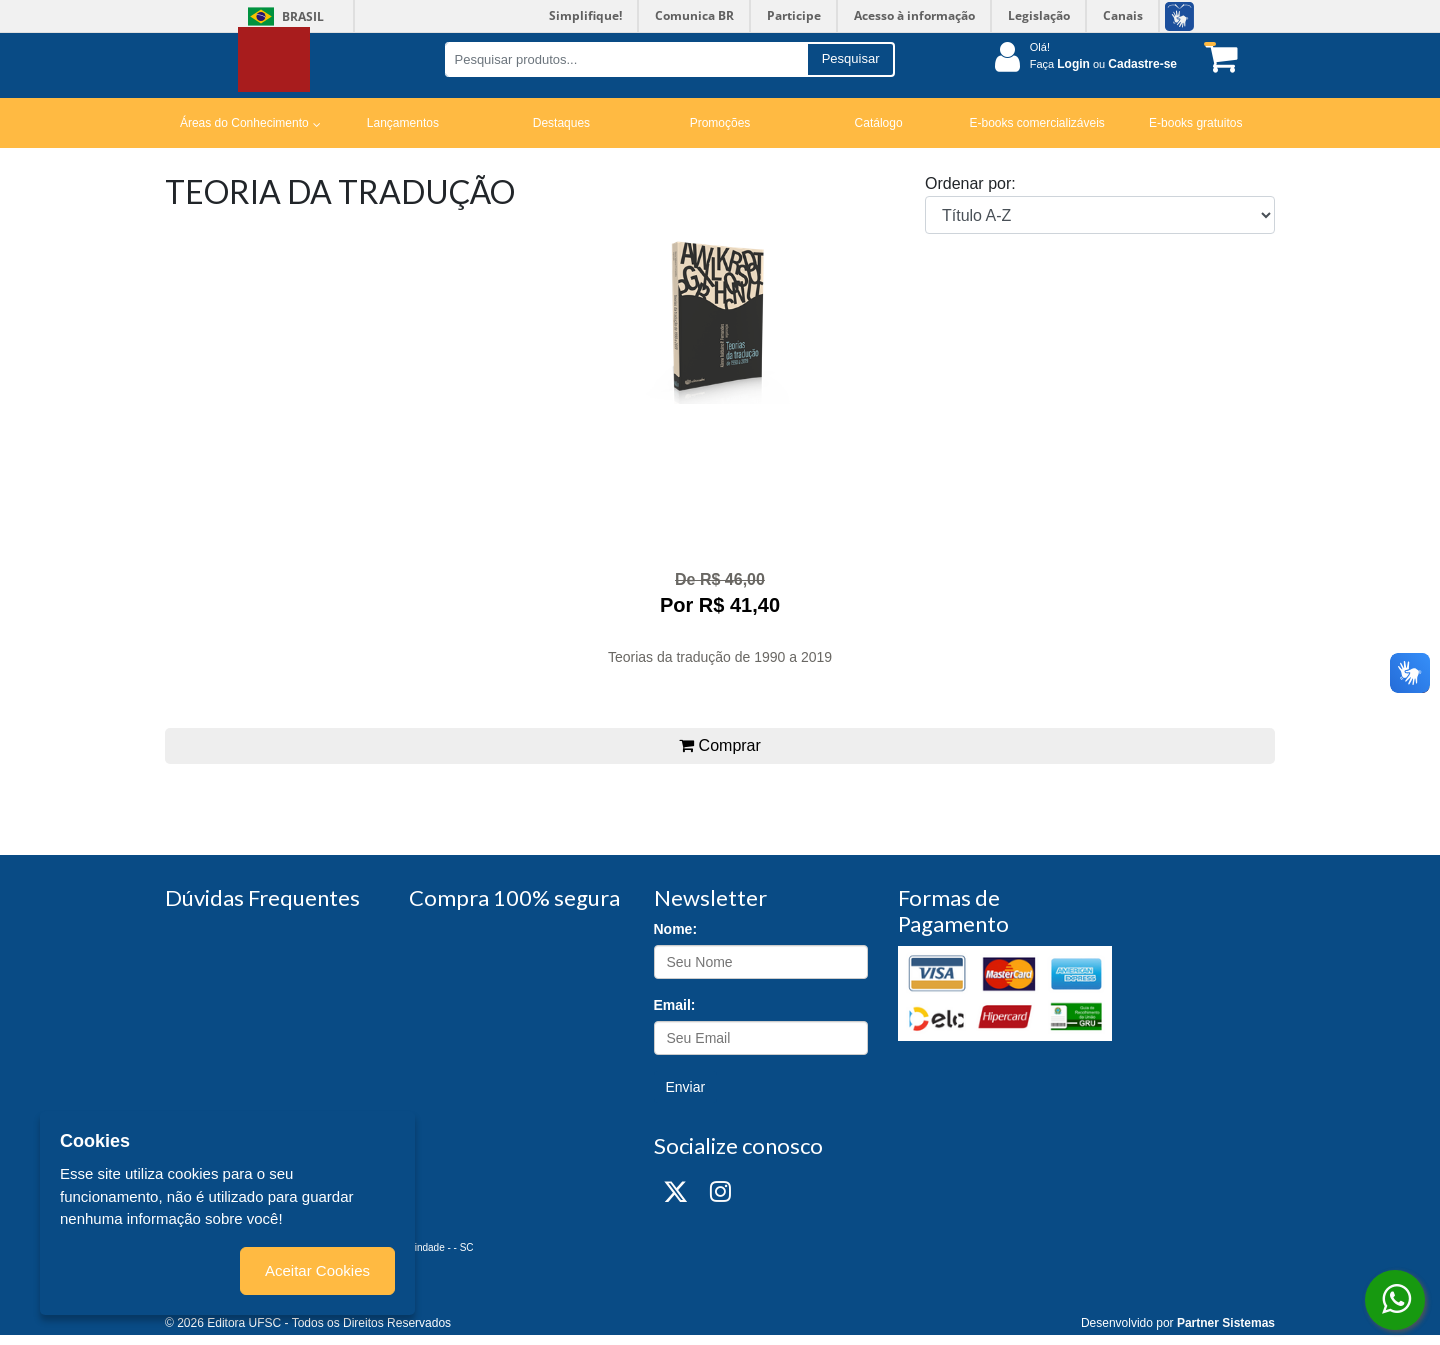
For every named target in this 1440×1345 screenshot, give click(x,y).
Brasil (282, 16)
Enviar (686, 1087)
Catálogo (879, 123)
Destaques (561, 123)
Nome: (676, 929)
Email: (675, 1005)
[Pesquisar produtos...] (625, 59)
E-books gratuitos (1195, 123)
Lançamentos (403, 123)
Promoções (720, 123)
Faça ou (1103, 64)
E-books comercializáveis (1036, 123)
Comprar (720, 745)
